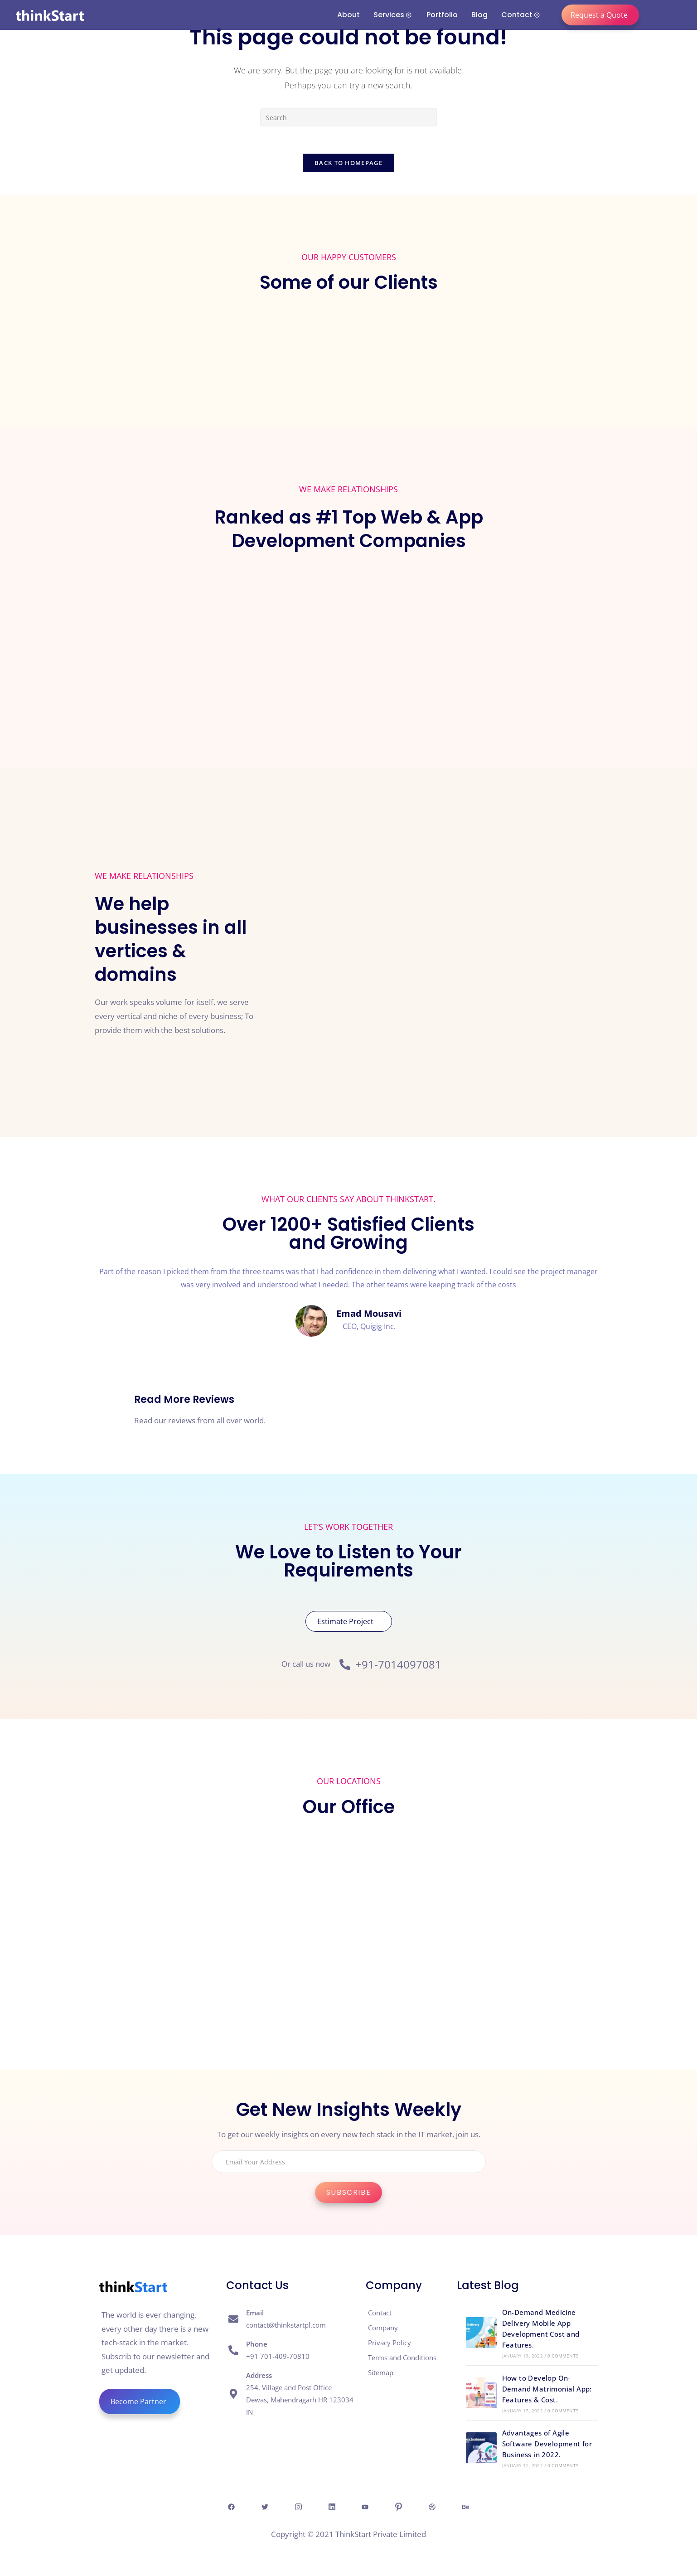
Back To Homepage (348, 163)
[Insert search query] (348, 117)
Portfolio (442, 15)
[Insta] (295, 2507)
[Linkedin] (330, 2507)
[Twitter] (260, 2507)
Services (392, 15)
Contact (520, 15)
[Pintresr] (401, 2507)
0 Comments (562, 2356)
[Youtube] (366, 2507)
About (348, 15)
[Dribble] (436, 2507)
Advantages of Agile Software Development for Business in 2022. (547, 2444)
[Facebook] (224, 2507)
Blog (479, 15)
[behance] (472, 2507)
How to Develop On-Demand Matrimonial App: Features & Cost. (547, 2389)
